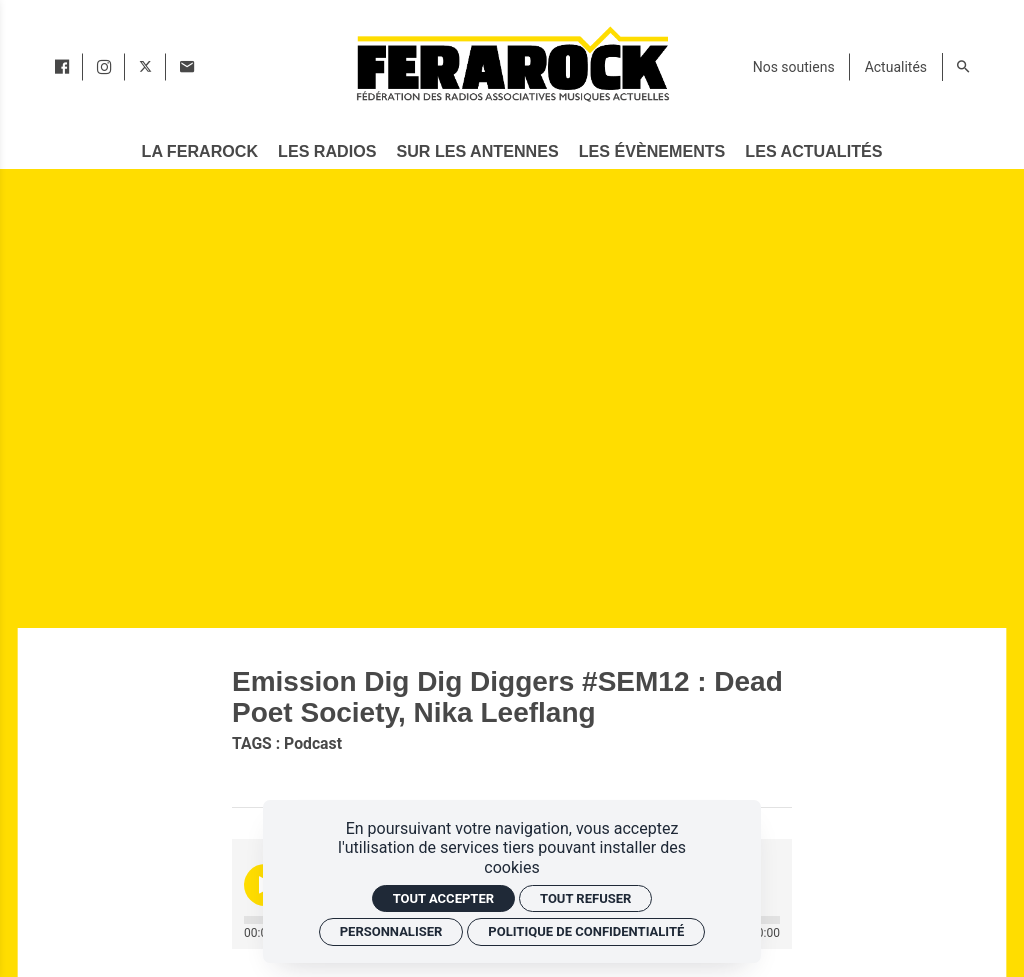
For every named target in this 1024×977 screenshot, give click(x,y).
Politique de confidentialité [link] (586, 931)
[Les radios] (327, 151)
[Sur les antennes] (478, 151)
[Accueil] (512, 63)
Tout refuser (585, 898)
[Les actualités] (814, 151)
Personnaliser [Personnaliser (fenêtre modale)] (391, 931)
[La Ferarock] (200, 151)
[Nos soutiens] (794, 67)
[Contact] (187, 67)
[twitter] (145, 67)
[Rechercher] (963, 67)
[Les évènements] (652, 151)
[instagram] (104, 67)
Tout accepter (443, 898)
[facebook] (62, 67)
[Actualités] (896, 67)
